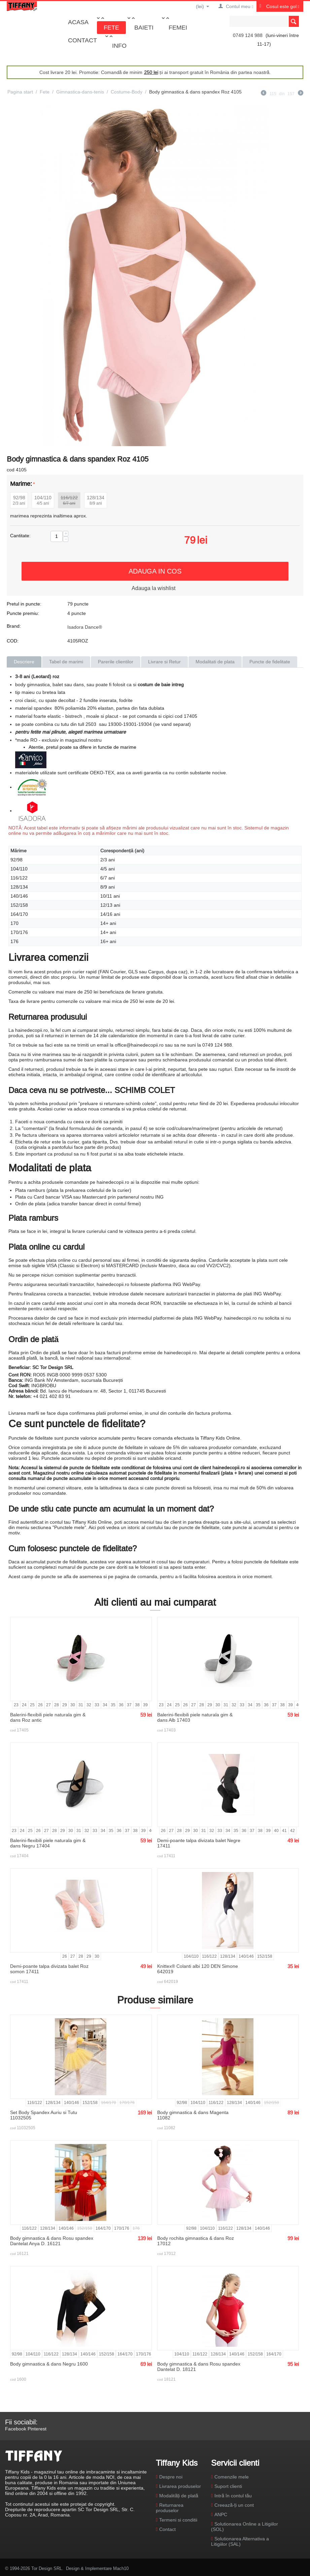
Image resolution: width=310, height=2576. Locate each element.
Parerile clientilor (115, 661)
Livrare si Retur (164, 661)
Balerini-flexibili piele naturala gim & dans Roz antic (47, 1717)
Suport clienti (228, 2486)
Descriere (24, 661)
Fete (111, 27)
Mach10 (121, 2568)
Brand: (14, 626)
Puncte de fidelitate (269, 661)
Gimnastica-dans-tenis (80, 91)
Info (119, 45)
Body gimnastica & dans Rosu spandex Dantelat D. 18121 (198, 2366)
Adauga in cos (155, 571)
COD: (13, 640)
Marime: (21, 483)
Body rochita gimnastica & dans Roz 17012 (195, 2240)
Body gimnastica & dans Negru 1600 (49, 2364)
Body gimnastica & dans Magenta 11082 (193, 2115)
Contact (82, 40)
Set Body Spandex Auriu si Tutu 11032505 (43, 2115)
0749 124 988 (248, 35)
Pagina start (20, 91)
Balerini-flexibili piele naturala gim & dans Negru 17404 (47, 1843)
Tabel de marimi (66, 661)
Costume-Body (126, 91)
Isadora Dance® (84, 627)
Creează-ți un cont (234, 2505)
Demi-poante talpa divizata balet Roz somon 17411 (49, 1968)
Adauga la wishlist (153, 588)
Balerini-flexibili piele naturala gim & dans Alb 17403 (195, 1717)
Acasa (78, 22)
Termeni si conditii (178, 2520)
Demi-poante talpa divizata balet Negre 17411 (198, 1843)
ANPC (220, 2514)
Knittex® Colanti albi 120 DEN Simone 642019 (197, 1968)
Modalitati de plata (215, 661)
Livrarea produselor (180, 2486)
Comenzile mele (231, 2477)
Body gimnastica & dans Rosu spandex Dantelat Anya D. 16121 (51, 2240)
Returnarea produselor (169, 2507)
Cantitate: (20, 535)
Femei (178, 27)
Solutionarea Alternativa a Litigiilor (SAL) (240, 2541)
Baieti (143, 27)
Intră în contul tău (233, 2495)
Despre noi (170, 2477)
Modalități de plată (178, 2495)
